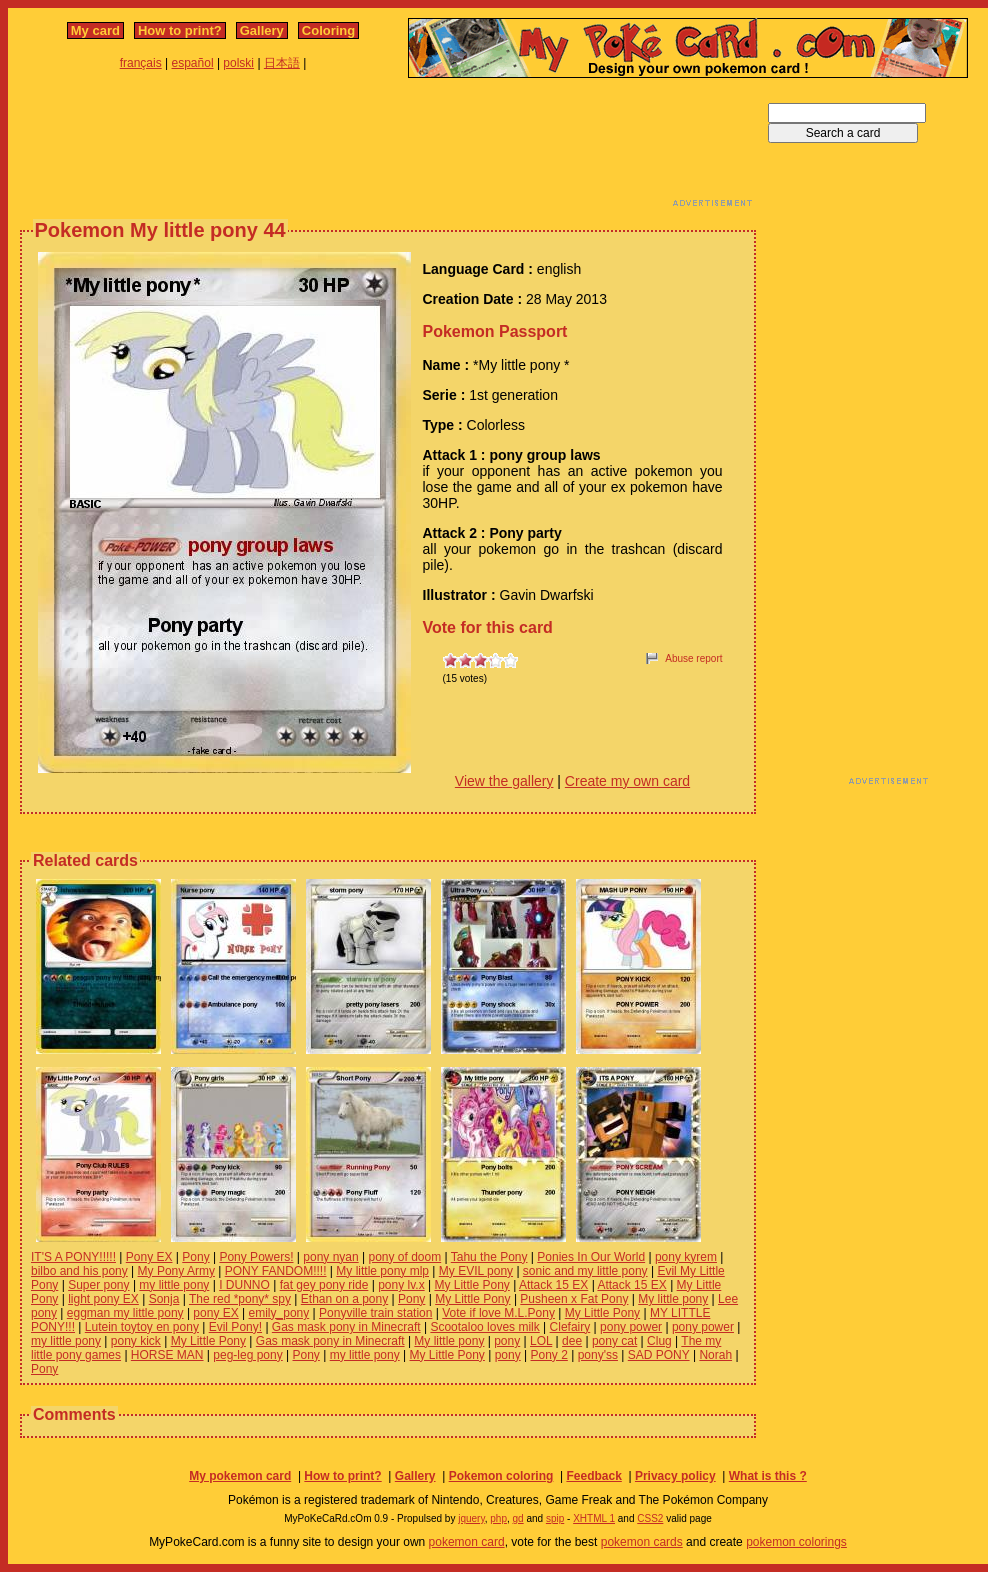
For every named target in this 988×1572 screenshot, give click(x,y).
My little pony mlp (382, 1271)
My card (95, 30)
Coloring (328, 30)
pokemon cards (642, 1542)
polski (238, 63)
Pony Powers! (256, 1257)
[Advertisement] (388, 148)
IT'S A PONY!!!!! (73, 1257)
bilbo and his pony (79, 1271)
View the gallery (504, 781)
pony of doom (404, 1257)
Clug (659, 1341)
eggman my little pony (125, 1313)
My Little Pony (471, 1285)
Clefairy (570, 1327)
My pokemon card (240, 1476)
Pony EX (149, 1257)
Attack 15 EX (553, 1285)
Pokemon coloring (501, 1476)
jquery (471, 1518)
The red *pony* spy (240, 1299)
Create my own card (627, 781)
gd (518, 1518)
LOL (541, 1341)
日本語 (282, 63)
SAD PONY (659, 1355)
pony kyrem (686, 1257)
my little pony (174, 1285)
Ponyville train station (375, 1313)
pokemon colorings (796, 1542)
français (141, 63)
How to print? (180, 30)
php (498, 1518)
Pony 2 (549, 1355)
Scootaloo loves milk (484, 1327)
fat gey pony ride (324, 1285)
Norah (715, 1355)
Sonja (164, 1299)
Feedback (593, 1476)
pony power (631, 1327)
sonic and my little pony (585, 1271)
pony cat (614, 1341)
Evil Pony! (235, 1327)
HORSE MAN (167, 1355)
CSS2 (650, 1518)
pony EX (215, 1313)
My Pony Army (176, 1271)
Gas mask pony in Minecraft (346, 1327)
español (193, 63)
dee (572, 1341)
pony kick (136, 1341)
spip (555, 1518)
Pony (195, 1257)
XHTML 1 (594, 1518)
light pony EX (103, 1299)
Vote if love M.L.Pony (498, 1313)
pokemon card (467, 1542)
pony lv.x (401, 1285)
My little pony (673, 1299)
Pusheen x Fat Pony (574, 1299)
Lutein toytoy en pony (142, 1327)
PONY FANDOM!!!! (276, 1271)
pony (507, 1341)
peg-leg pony (247, 1355)
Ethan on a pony (344, 1299)
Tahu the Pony (489, 1257)
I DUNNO (244, 1285)
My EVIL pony (476, 1271)
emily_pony (279, 1313)
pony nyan (330, 1257)
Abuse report (693, 658)
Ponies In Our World (591, 1257)
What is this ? (768, 1476)
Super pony (98, 1285)
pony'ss (598, 1355)
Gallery (262, 30)
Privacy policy (675, 1476)
